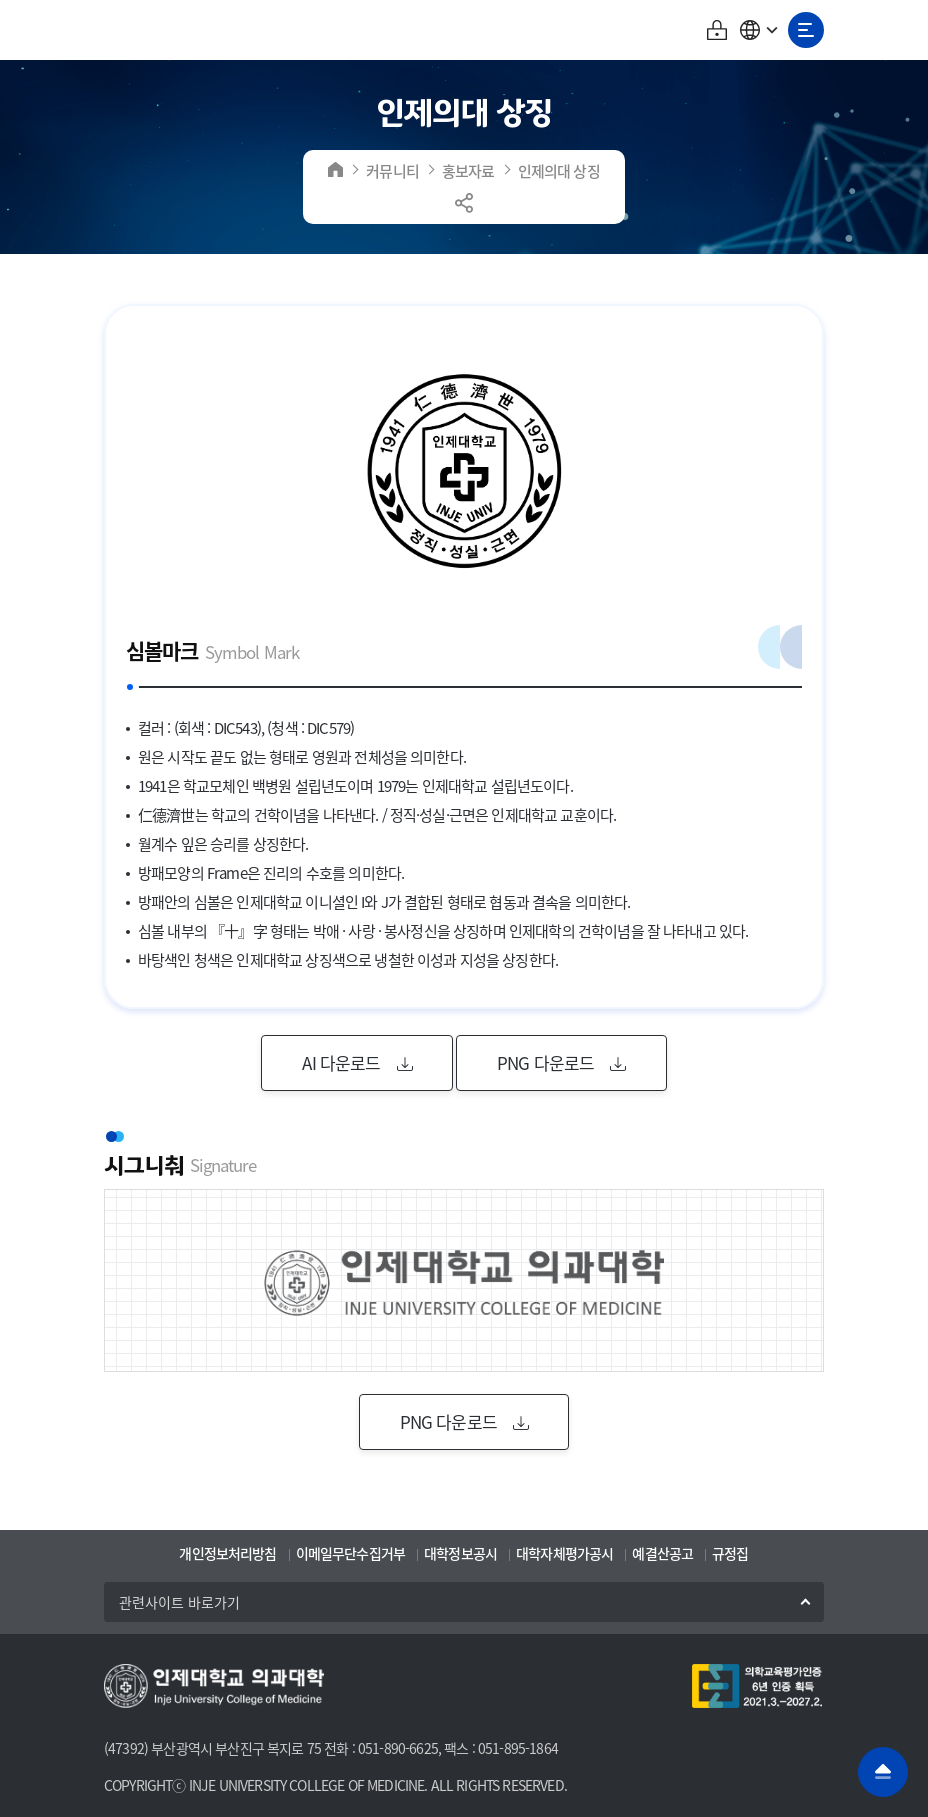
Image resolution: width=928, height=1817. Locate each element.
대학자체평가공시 (564, 1553)
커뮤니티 (392, 170)
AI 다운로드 (356, 1062)
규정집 (730, 1553)
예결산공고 (662, 1553)
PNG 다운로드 (561, 1062)
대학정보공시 (460, 1553)
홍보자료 (468, 170)
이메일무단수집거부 (350, 1553)
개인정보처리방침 (227, 1553)
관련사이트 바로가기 (179, 1602)
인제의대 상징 (559, 170)
